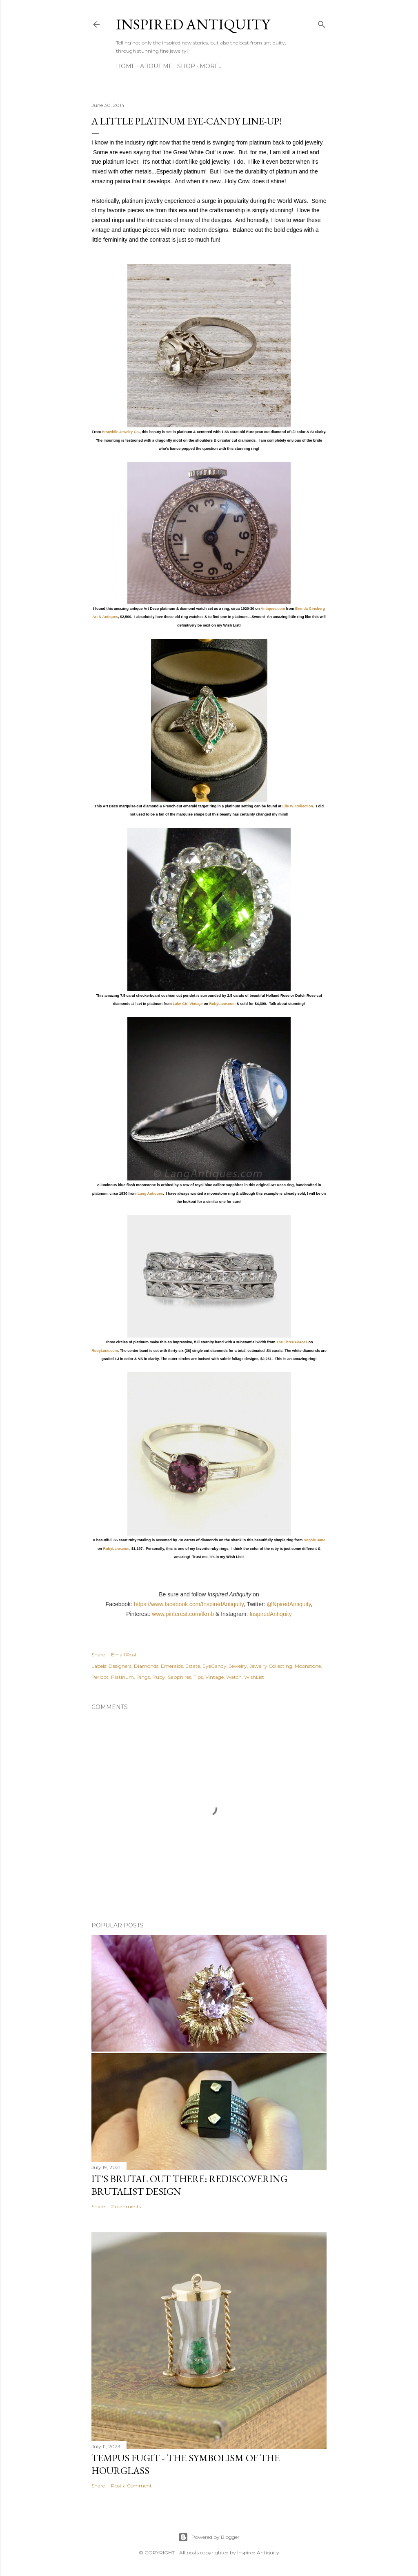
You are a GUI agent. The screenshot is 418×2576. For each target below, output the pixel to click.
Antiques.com (272, 609)
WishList (254, 1677)
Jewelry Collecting (270, 1666)
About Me (156, 66)
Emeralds (172, 1666)
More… (211, 66)
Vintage (214, 1677)
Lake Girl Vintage (187, 1004)
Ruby (158, 1677)
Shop (186, 66)
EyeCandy (214, 1666)
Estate (192, 1666)
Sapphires (179, 1677)
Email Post (124, 1654)
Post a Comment (131, 2486)
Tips (198, 1677)
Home (126, 66)
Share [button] (98, 1654)
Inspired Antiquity (193, 24)
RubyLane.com (222, 1004)
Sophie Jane (314, 1540)
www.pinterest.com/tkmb (183, 1614)
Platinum (122, 1677)
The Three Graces (291, 1342)
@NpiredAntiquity (289, 1604)
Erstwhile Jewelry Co (120, 432)
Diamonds (146, 1666)
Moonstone (308, 1666)
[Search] (322, 23)
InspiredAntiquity (270, 1614)
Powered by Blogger (209, 2537)
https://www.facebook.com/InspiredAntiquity (189, 1604)
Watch (234, 1677)
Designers (120, 1666)
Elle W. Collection (297, 806)
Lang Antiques (150, 1193)
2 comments (126, 2206)
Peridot (100, 1677)
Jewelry (238, 1666)
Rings (143, 1677)
